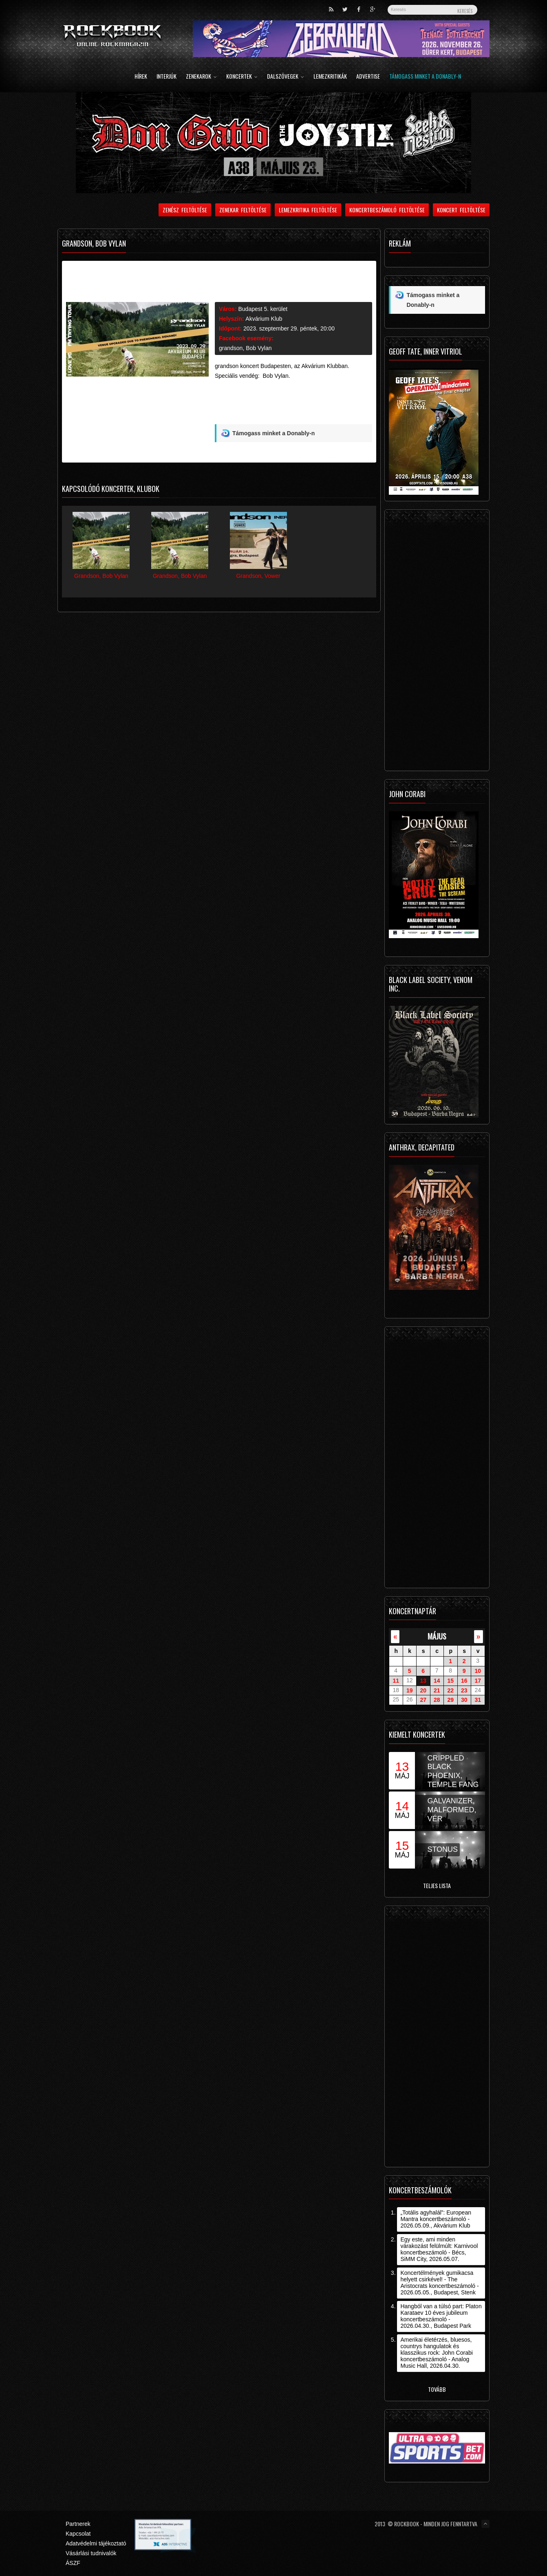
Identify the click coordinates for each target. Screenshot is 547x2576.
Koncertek (242, 76)
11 (396, 1680)
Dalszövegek (285, 76)
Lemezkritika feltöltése (308, 209)
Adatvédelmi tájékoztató (96, 2543)
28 (437, 1700)
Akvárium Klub (263, 318)
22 (450, 1690)
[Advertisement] (293, 405)
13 (423, 1680)
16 (464, 1680)
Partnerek (78, 2524)
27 (423, 1700)
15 (450, 1680)
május (437, 1636)
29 (450, 1700)
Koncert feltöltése (461, 209)
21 (437, 1690)
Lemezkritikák (330, 76)
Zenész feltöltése (185, 209)
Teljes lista (437, 1885)
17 (477, 1680)
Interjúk (166, 76)
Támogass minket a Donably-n (425, 76)
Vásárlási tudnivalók (91, 2553)
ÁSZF (73, 2563)
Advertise (368, 76)
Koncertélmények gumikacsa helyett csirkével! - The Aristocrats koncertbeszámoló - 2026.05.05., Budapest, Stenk (439, 2283)
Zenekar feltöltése (243, 209)
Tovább (437, 2389)
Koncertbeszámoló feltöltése (387, 209)
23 (464, 1690)
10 (477, 1671)
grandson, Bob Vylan (245, 348)
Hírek (141, 76)
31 (477, 1700)
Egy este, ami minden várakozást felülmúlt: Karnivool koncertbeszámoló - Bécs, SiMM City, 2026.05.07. (439, 2249)
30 (464, 1700)
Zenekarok (201, 76)
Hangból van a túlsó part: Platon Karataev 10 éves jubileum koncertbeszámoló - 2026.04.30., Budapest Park (440, 2316)
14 (437, 1680)
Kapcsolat (78, 2533)
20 (423, 1690)
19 (409, 1690)
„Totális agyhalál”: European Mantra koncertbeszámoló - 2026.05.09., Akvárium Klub (435, 2219)
